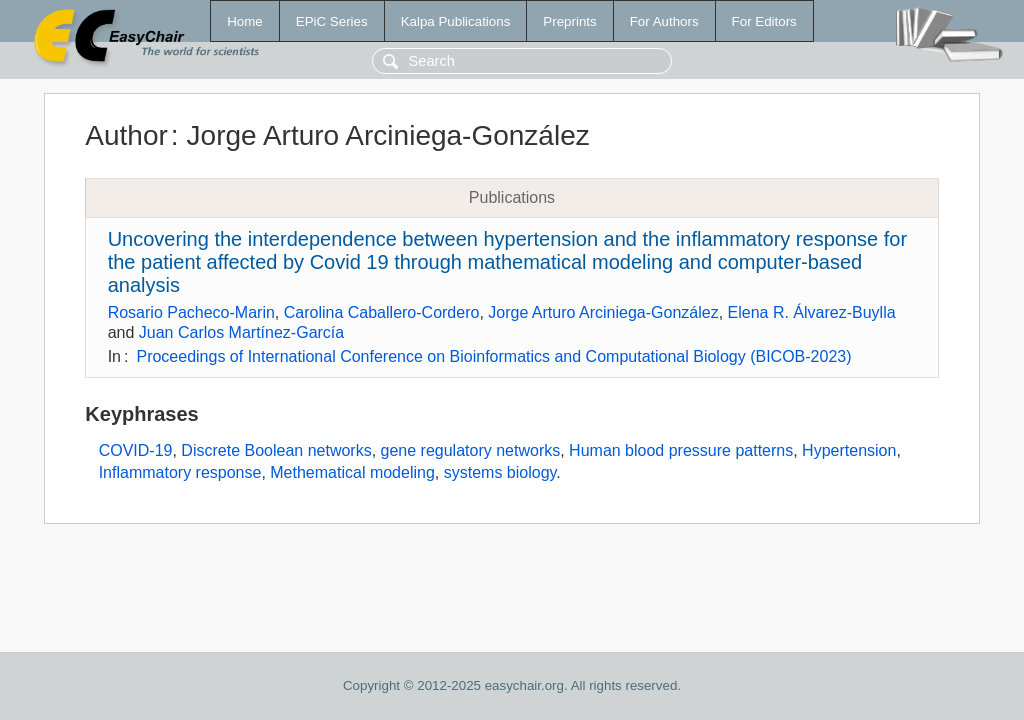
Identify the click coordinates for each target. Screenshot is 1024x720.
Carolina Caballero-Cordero (382, 312)
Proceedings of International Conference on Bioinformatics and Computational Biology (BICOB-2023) (493, 356)
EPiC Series (332, 21)
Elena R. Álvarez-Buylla (812, 312)
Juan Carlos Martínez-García (241, 332)
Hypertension (849, 450)
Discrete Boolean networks (276, 450)
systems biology (500, 472)
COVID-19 (136, 450)
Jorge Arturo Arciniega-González (603, 312)
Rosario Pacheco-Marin (191, 312)
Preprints (569, 21)
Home (245, 21)
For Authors (664, 21)
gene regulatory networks (471, 450)
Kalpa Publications (456, 21)
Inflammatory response (180, 472)
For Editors (764, 21)
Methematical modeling (352, 472)
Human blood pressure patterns (681, 450)
